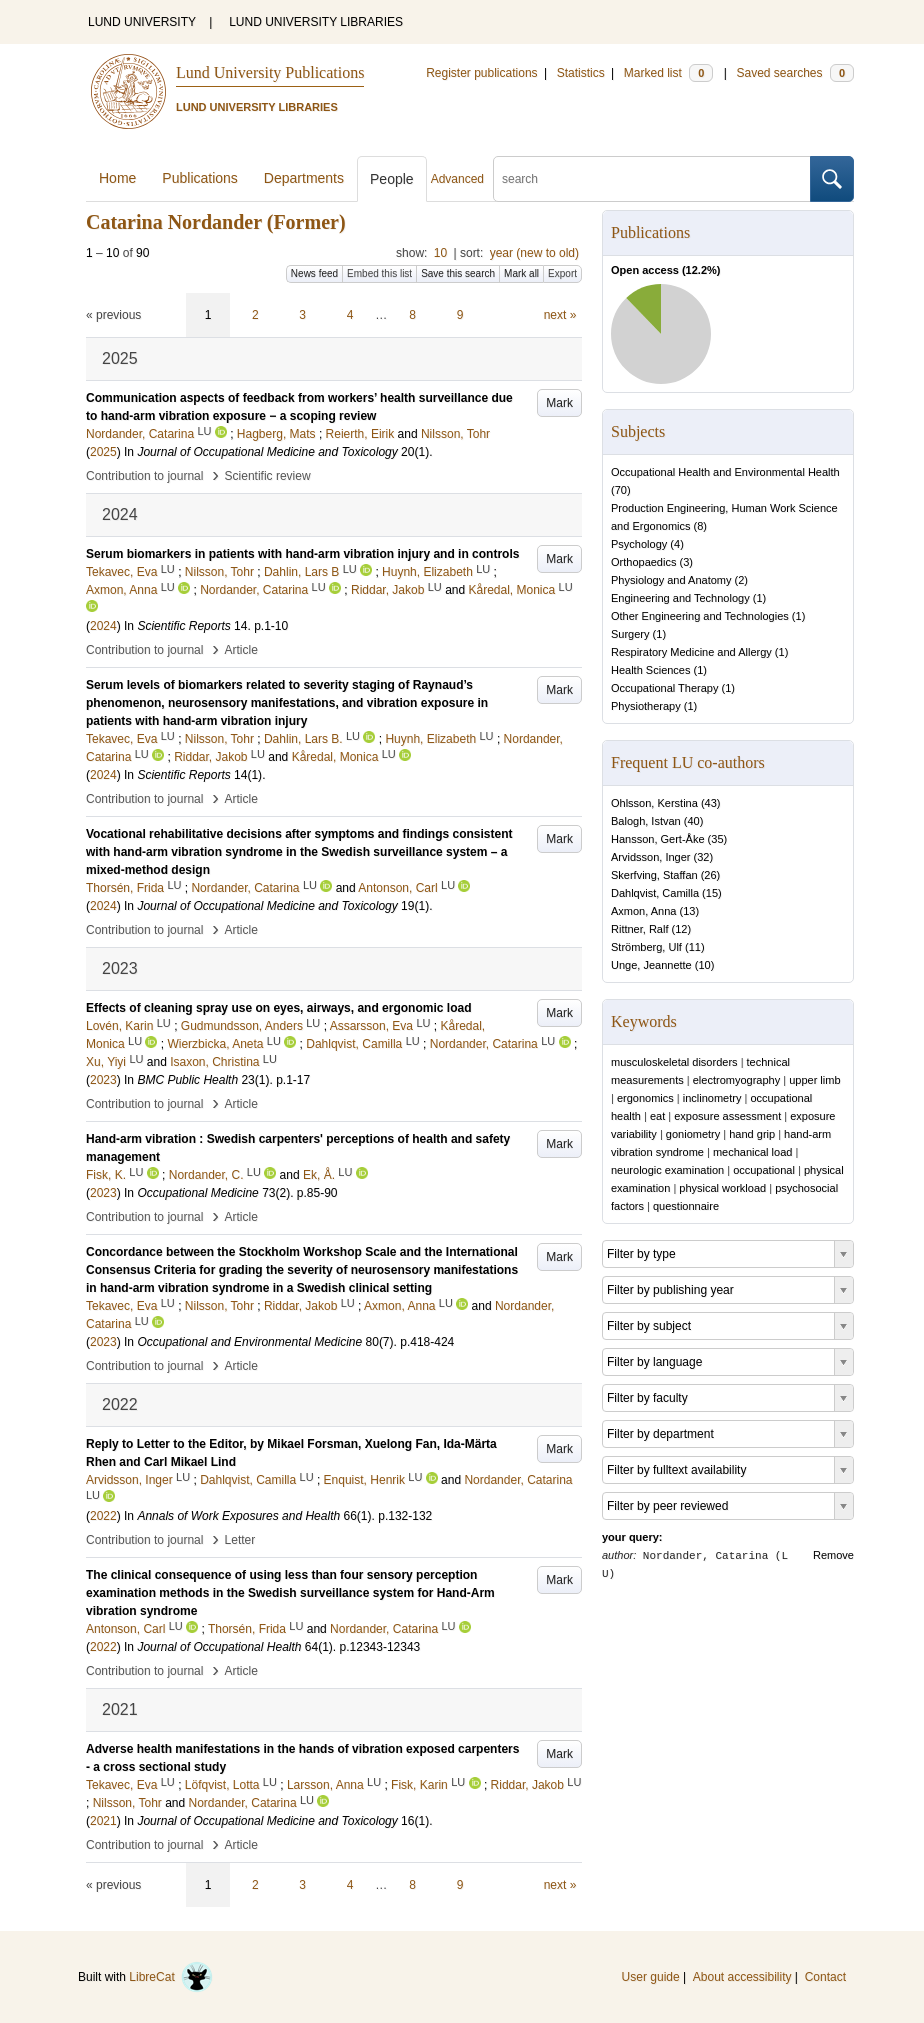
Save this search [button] (458, 273)
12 (681, 929)
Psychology (639, 544)
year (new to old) (534, 253)
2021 (103, 1821)
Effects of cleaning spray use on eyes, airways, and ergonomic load (278, 1008)
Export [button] (562, 273)
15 (712, 893)
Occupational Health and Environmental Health (725, 472)
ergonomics (645, 1098)
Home (117, 178)
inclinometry (712, 1098)
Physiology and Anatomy (671, 580)
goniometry (693, 1134)
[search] (652, 179)
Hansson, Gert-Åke (658, 839)
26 (710, 875)
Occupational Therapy (664, 688)
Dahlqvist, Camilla (655, 893)
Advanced (457, 179)
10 (440, 253)
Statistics (581, 73)
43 (711, 803)
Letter (240, 1540)
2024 (103, 626)
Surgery (630, 634)
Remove (833, 1555)
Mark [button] (559, 403)
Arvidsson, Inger (650, 857)
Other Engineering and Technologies (700, 616)
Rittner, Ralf (639, 929)
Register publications (481, 73)
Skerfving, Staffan (654, 875)
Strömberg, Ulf (646, 947)
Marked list (668, 73)
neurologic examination (667, 1170)
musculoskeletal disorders (674, 1062)
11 (695, 947)
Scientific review (268, 476)
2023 (103, 1080)
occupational (764, 1170)
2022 (103, 1516)
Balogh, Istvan (646, 821)
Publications (200, 178)
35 (717, 839)
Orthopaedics (643, 562)
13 (689, 911)
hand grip (752, 1134)
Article (241, 650)
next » (560, 315)
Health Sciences (651, 670)
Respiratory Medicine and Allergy (691, 652)
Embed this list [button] (379, 273)
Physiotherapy (646, 706)
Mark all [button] (521, 273)
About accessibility (742, 1977)
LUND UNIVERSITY (142, 22)
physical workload (722, 1188)
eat (657, 1116)
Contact (825, 1977)
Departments (304, 178)
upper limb (814, 1080)
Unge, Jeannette (651, 965)
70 (621, 490)
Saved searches (795, 73)
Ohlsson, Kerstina (654, 803)
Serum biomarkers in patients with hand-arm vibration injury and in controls (302, 554)
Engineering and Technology (680, 598)
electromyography (736, 1080)
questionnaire (686, 1206)
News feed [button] (314, 273)
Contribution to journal (144, 476)
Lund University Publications (270, 72)
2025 (103, 452)
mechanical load (753, 1152)
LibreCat (171, 1977)
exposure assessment (727, 1116)
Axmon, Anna (643, 911)
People (392, 179)
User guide (651, 1977)
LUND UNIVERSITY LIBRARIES (316, 22)
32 (703, 857)
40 (693, 821)
